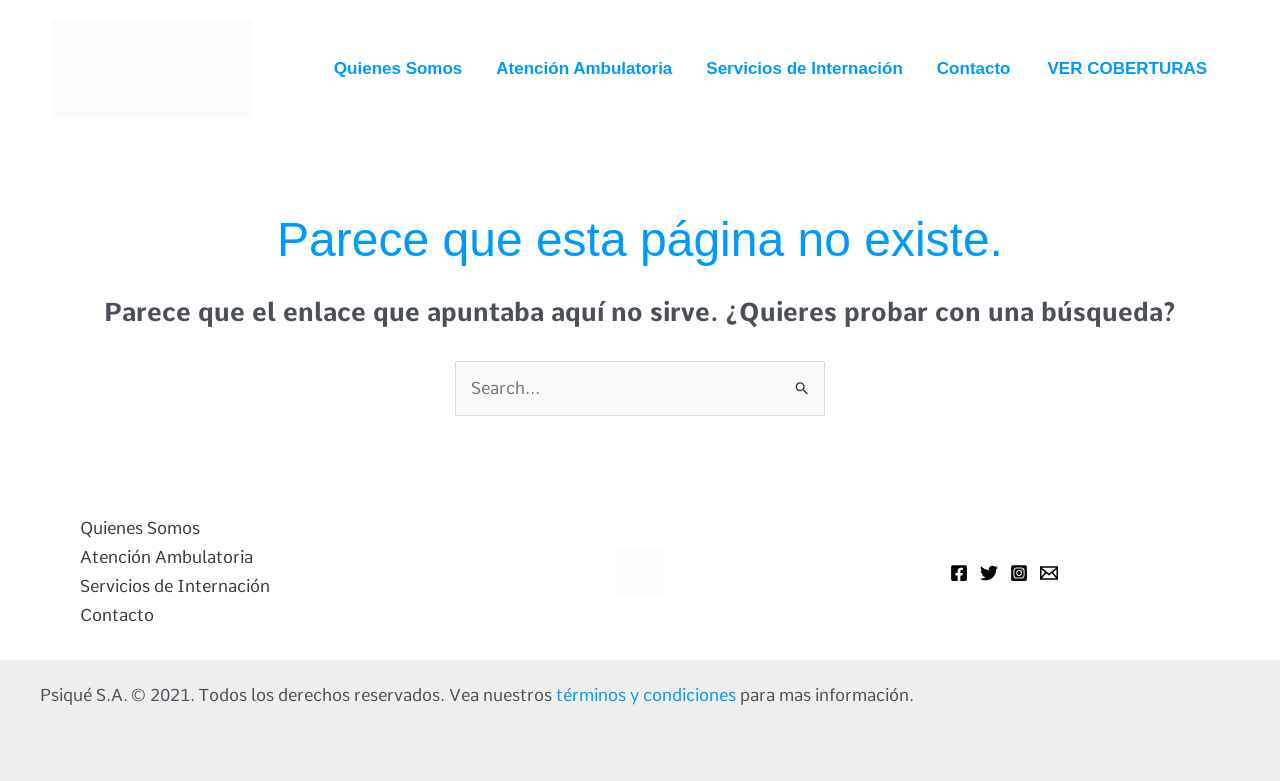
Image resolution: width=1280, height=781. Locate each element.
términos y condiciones (646, 695)
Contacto (974, 68)
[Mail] (1049, 573)
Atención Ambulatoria (584, 68)
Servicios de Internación (804, 68)
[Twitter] (989, 573)
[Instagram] (1019, 573)
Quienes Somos (398, 68)
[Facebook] (959, 573)
